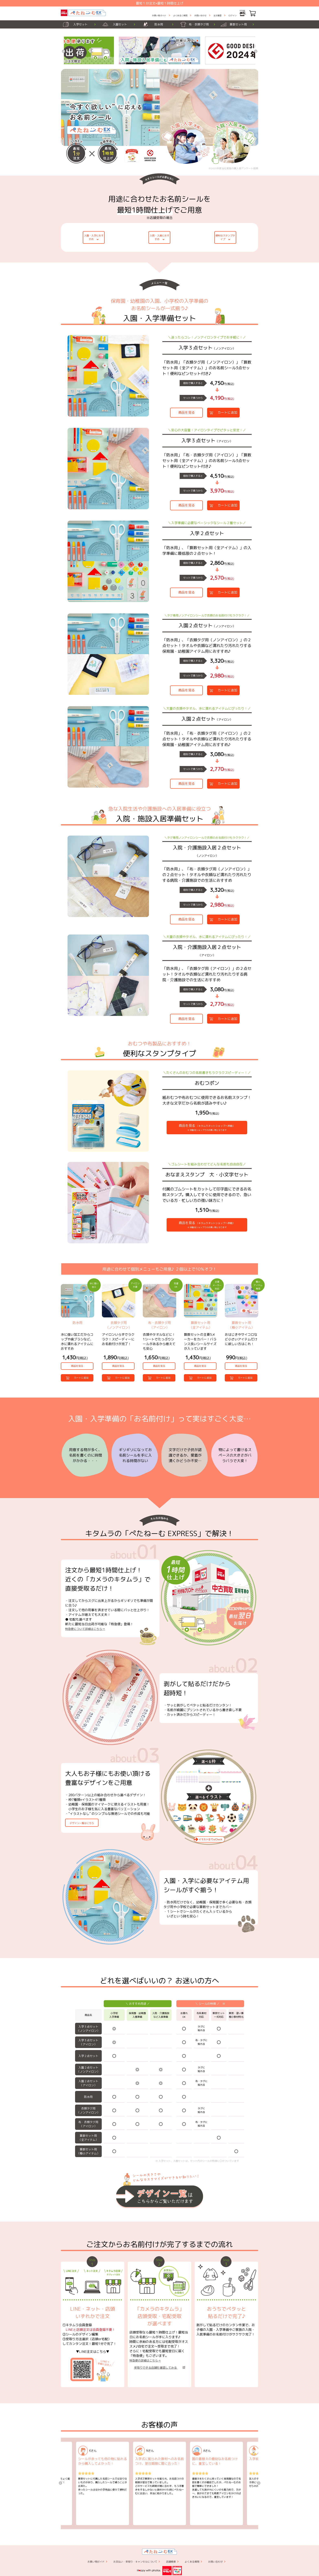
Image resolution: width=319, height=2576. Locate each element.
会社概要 (198, 2566)
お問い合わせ (216, 2548)
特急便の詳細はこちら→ (145, 2347)
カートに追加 (223, 399)
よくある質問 (193, 2548)
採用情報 (210, 2566)
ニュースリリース (182, 2566)
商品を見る (186, 399)
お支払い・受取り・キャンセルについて (136, 2548)
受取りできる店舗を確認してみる (159, 2354)
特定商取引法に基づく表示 (157, 2566)
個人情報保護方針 (133, 2566)
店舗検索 (172, 2548)
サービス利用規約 (113, 2566)
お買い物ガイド (97, 2548)
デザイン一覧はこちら (84, 1810)
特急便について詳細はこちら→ (85, 1616)
